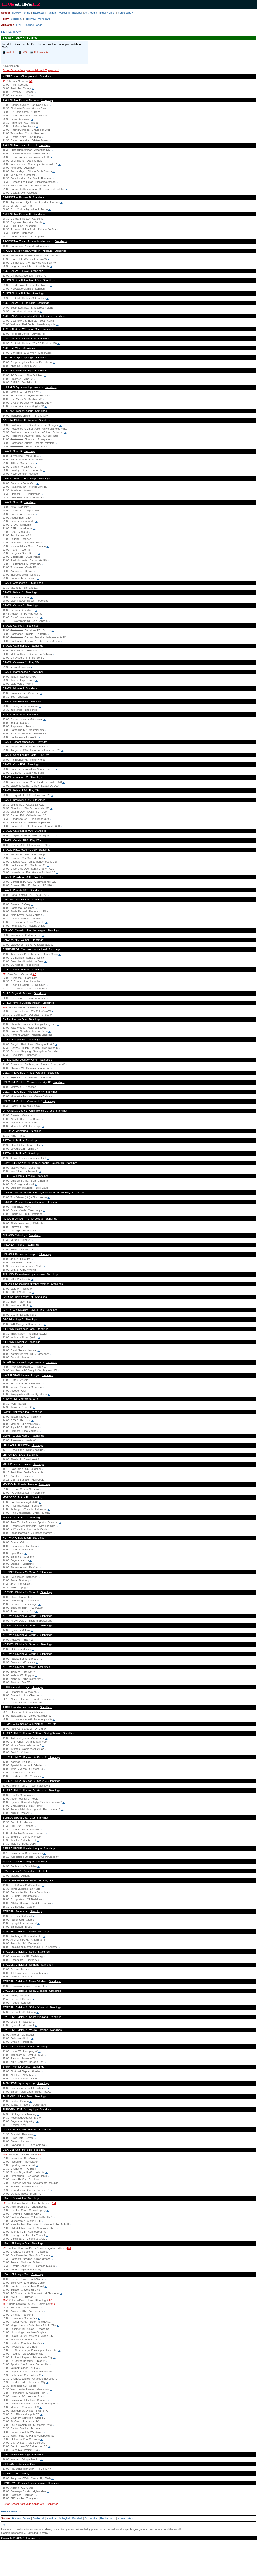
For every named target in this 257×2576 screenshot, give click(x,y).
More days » (45, 18)
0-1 (39, 2154)
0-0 (53, 2303)
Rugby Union (107, 12)
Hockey (16, 12)
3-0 (34, 974)
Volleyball (64, 12)
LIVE (19, 24)
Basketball (39, 12)
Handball (52, 12)
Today (5, 18)
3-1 (44, 1007)
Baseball (77, 12)
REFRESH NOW (11, 31)
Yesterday (16, 18)
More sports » (125, 12)
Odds (39, 24)
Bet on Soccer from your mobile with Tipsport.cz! (31, 70)
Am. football (91, 12)
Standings (46, 76)
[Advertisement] (128, 2560)
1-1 (30, 81)
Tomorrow (30, 18)
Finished (29, 24)
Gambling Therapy (37, 2532)
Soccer (5, 12)
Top (3, 2524)
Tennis (26, 12)
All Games (7, 24)
